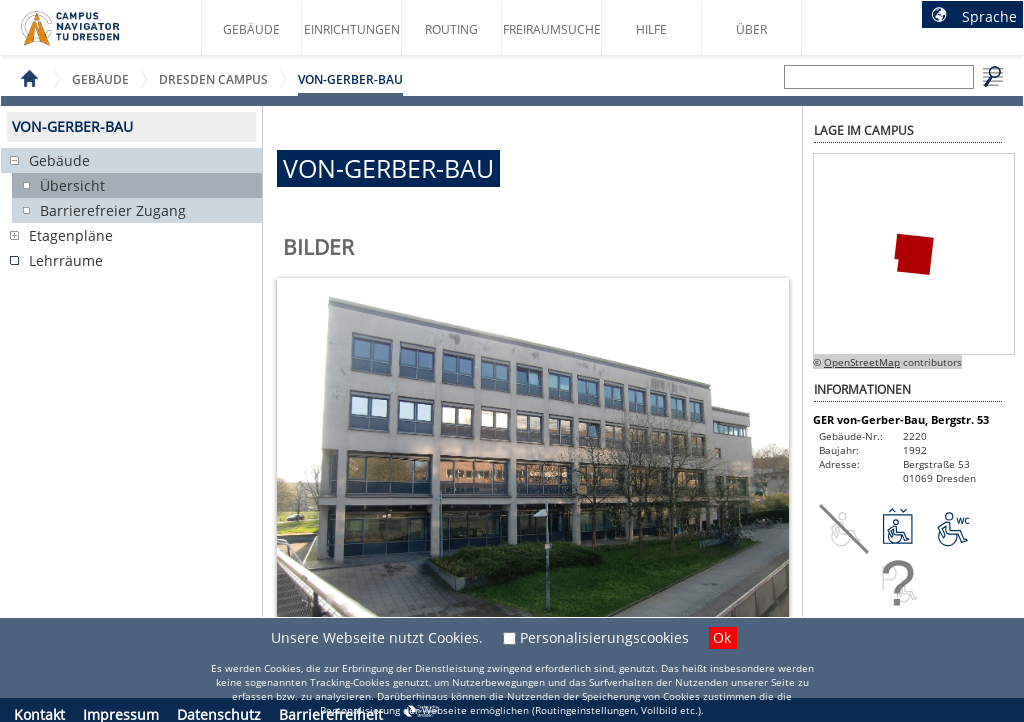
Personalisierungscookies (604, 637)
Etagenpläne (71, 235)
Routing (451, 29)
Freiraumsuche (552, 29)
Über (751, 29)
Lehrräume (66, 260)
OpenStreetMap (862, 362)
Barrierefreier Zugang (113, 210)
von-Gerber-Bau (350, 79)
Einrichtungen (352, 29)
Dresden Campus (213, 79)
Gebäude (251, 29)
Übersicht (72, 185)
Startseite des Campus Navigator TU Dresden (91, 36)
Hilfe (651, 29)
